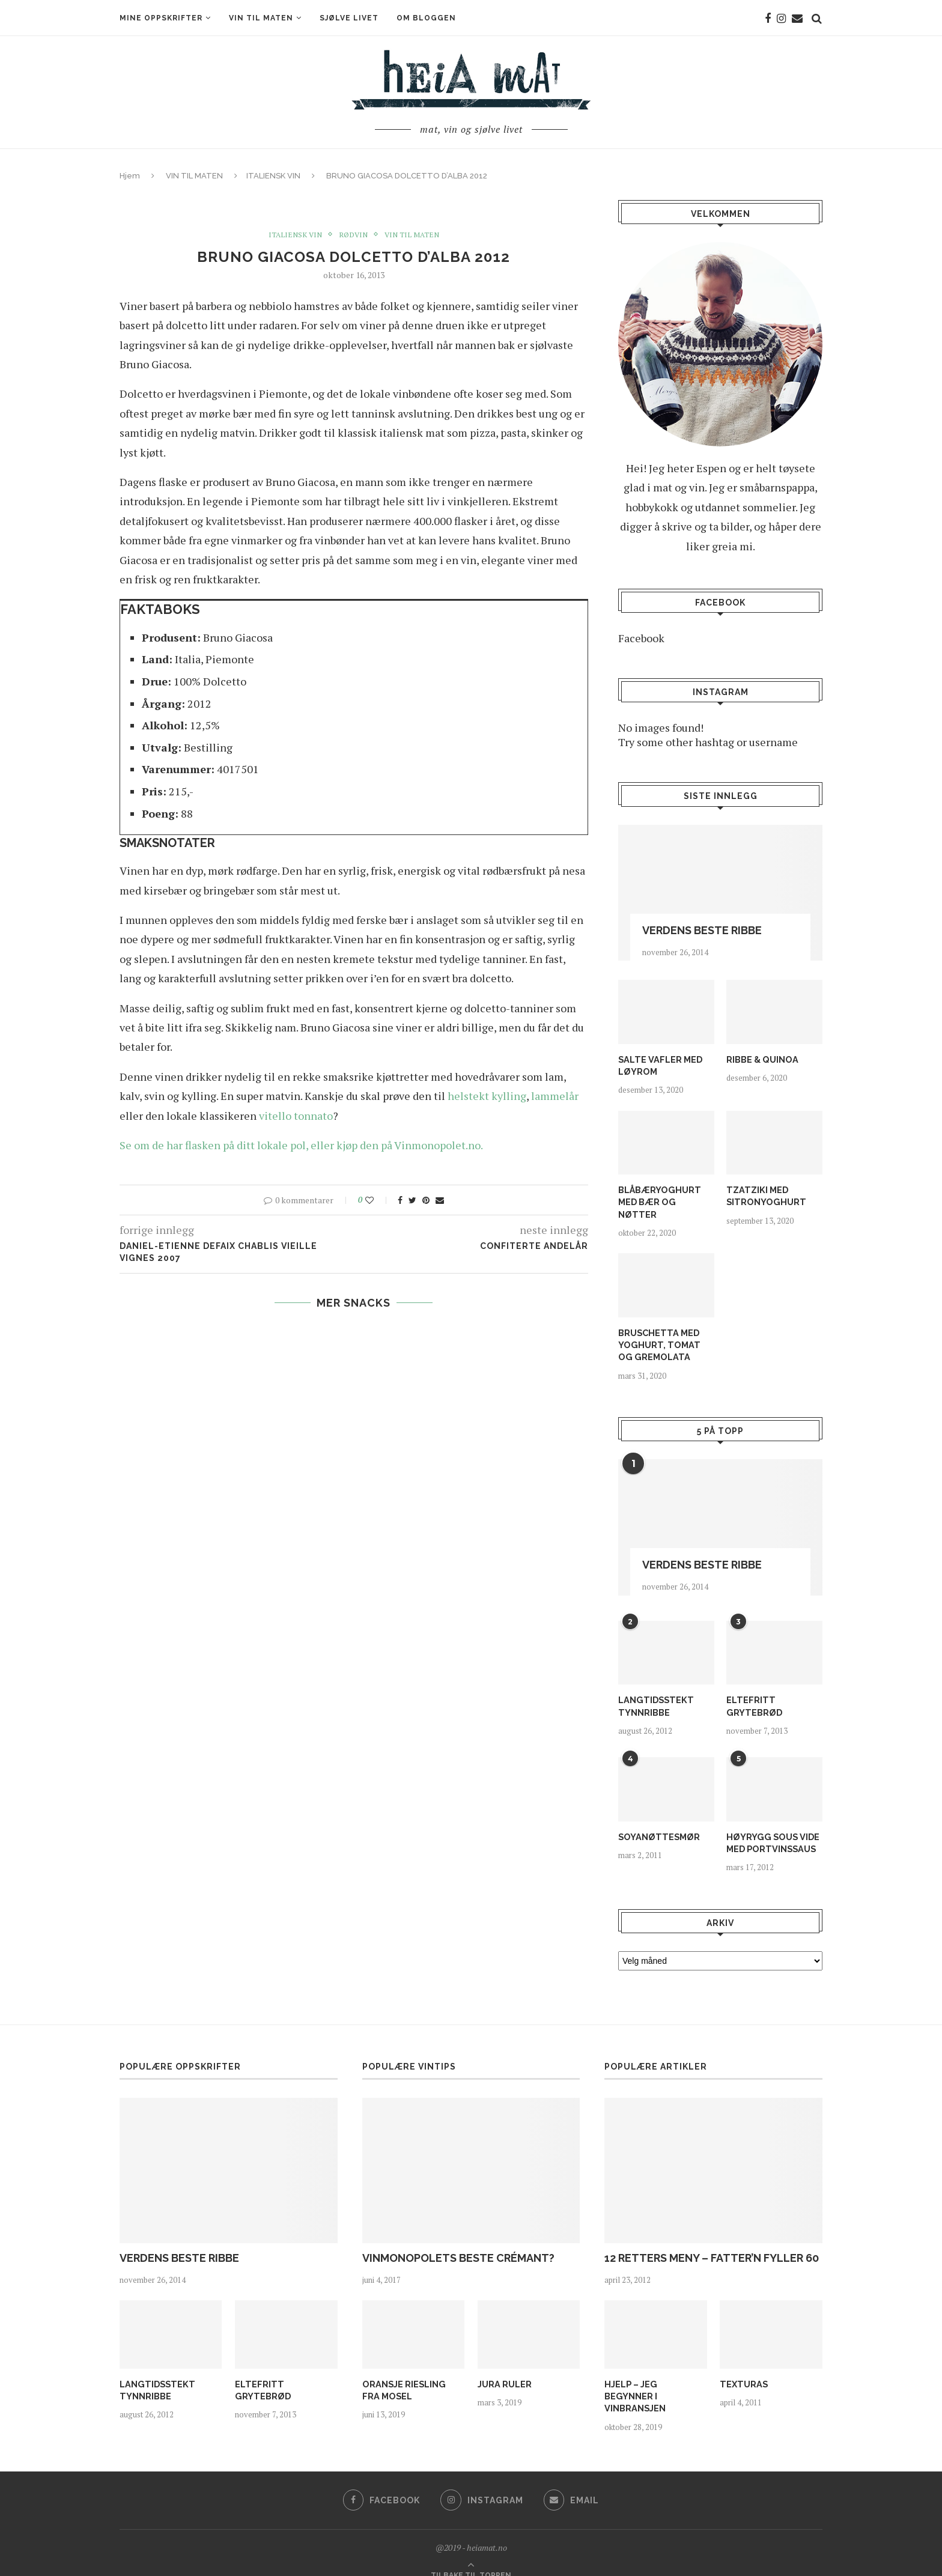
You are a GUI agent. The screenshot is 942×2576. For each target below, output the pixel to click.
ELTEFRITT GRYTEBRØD (753, 1690)
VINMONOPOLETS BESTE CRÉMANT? (458, 2241)
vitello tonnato (296, 1115)
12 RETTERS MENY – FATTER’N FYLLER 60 (711, 2241)
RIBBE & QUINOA (761, 1059)
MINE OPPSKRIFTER (161, 18)
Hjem (130, 175)
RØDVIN (353, 235)
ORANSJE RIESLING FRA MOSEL (412, 2373)
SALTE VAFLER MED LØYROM (658, 1065)
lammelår (555, 1096)
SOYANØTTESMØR (657, 1821)
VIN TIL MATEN (261, 18)
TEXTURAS (743, 2367)
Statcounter (29, 2569)
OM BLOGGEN (426, 18)
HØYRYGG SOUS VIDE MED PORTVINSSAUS (771, 1827)
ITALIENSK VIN (273, 175)
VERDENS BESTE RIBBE (702, 930)
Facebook (641, 638)
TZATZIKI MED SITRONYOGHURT (764, 1195)
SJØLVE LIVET (349, 18)
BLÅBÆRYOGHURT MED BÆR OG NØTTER (665, 1195)
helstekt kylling (487, 1096)
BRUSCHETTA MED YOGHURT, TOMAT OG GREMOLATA (664, 1330)
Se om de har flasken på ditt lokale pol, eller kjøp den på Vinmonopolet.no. (301, 1145)
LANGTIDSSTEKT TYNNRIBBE (654, 1690)
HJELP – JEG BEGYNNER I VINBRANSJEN (655, 2373)
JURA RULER (504, 2367)
